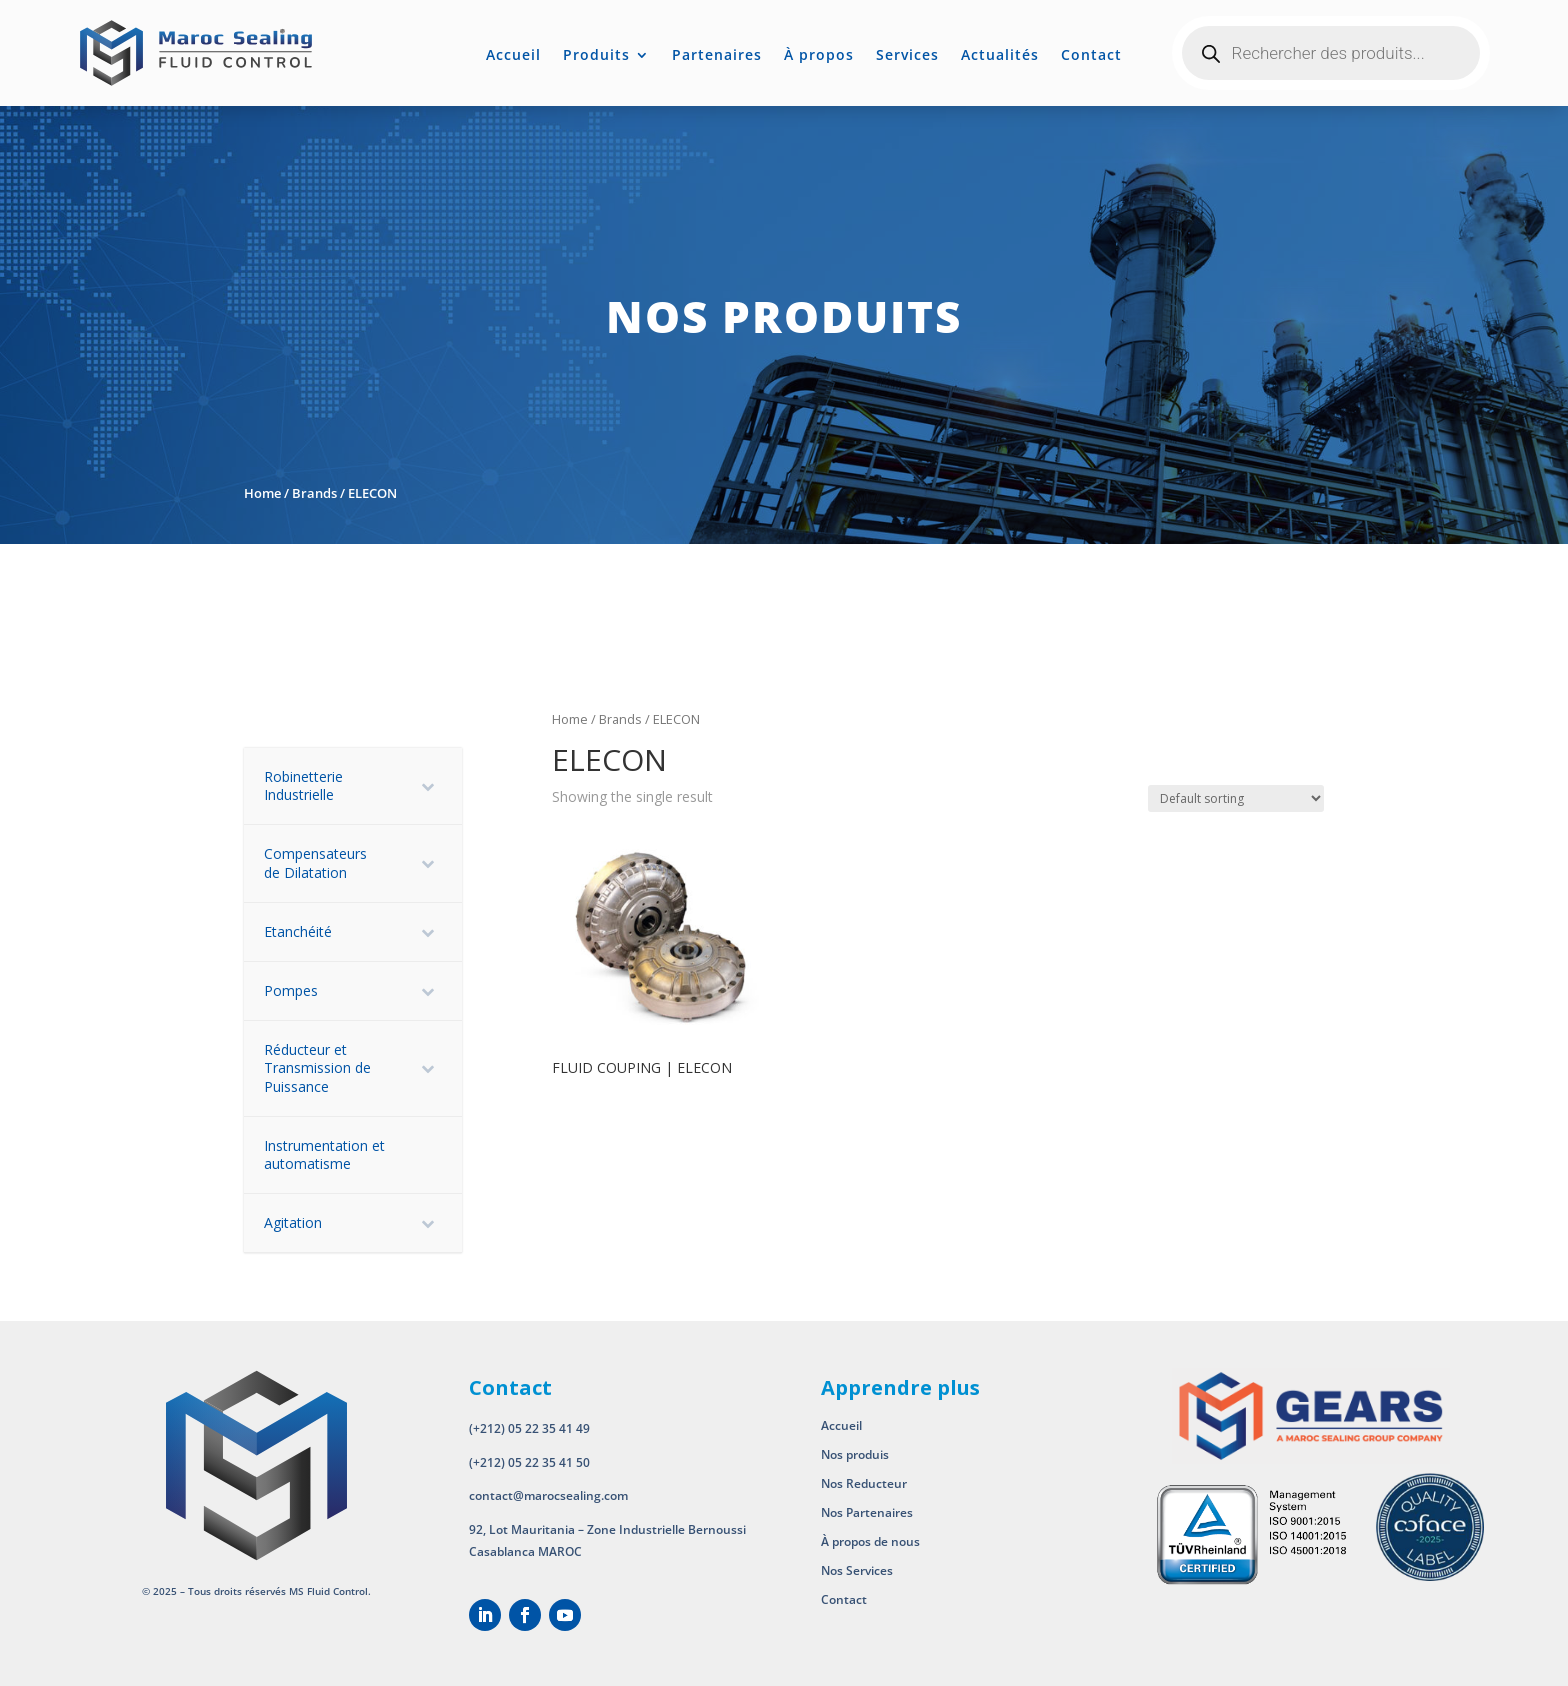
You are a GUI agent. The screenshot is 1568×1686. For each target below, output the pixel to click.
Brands (314, 493)
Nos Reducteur (864, 1483)
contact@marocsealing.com (548, 1495)
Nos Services (857, 1570)
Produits (596, 56)
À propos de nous (872, 1541)
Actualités (1000, 56)
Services (907, 56)
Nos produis (855, 1454)
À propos (819, 56)
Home (262, 493)
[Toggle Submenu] (427, 786)
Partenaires (717, 56)
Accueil (513, 56)
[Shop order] (1236, 798)
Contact (1091, 56)
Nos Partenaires (867, 1512)
